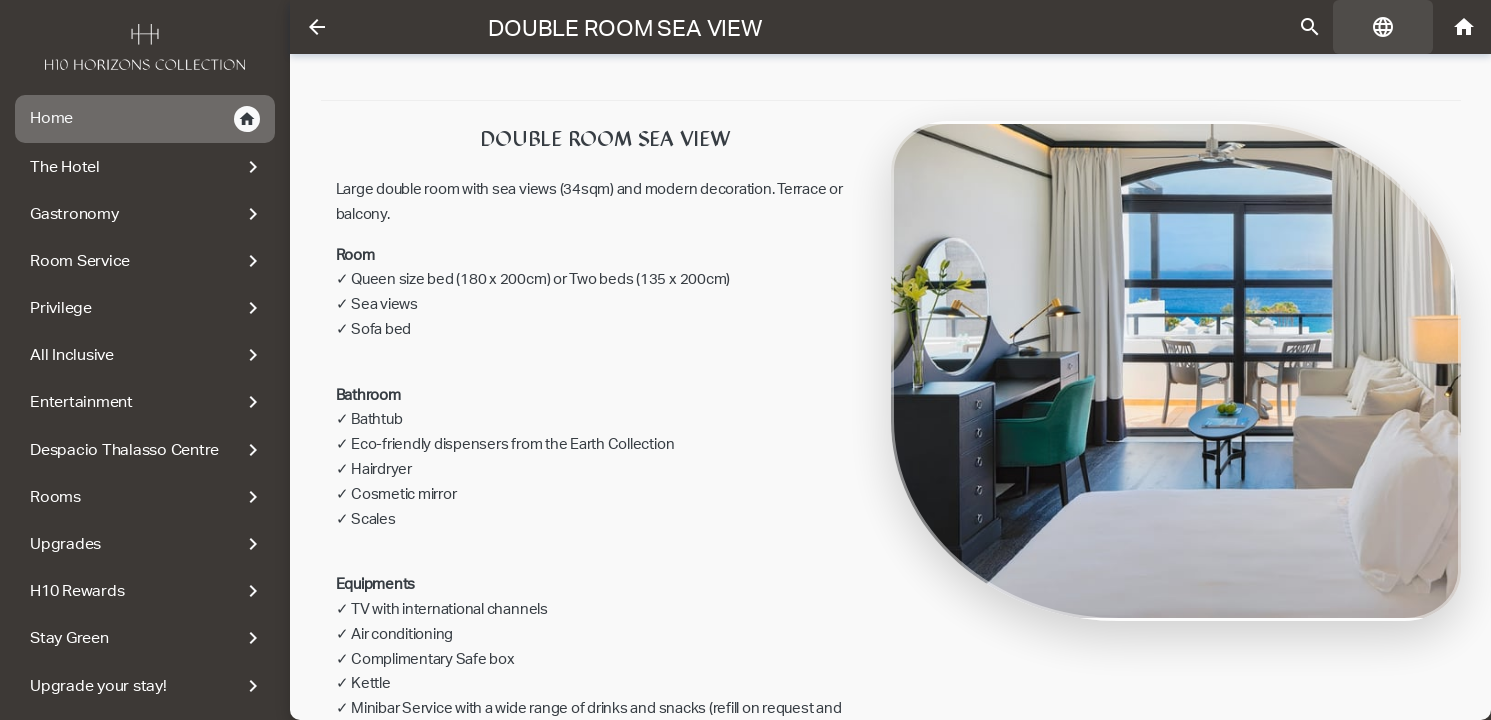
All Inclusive (147, 355)
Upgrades (147, 544)
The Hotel (147, 167)
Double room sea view (624, 28)
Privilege (147, 308)
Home (145, 119)
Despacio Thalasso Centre (147, 450)
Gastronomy (147, 214)
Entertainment (147, 402)
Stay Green (147, 638)
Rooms (147, 497)
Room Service (147, 261)
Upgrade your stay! (147, 686)
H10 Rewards (147, 591)
